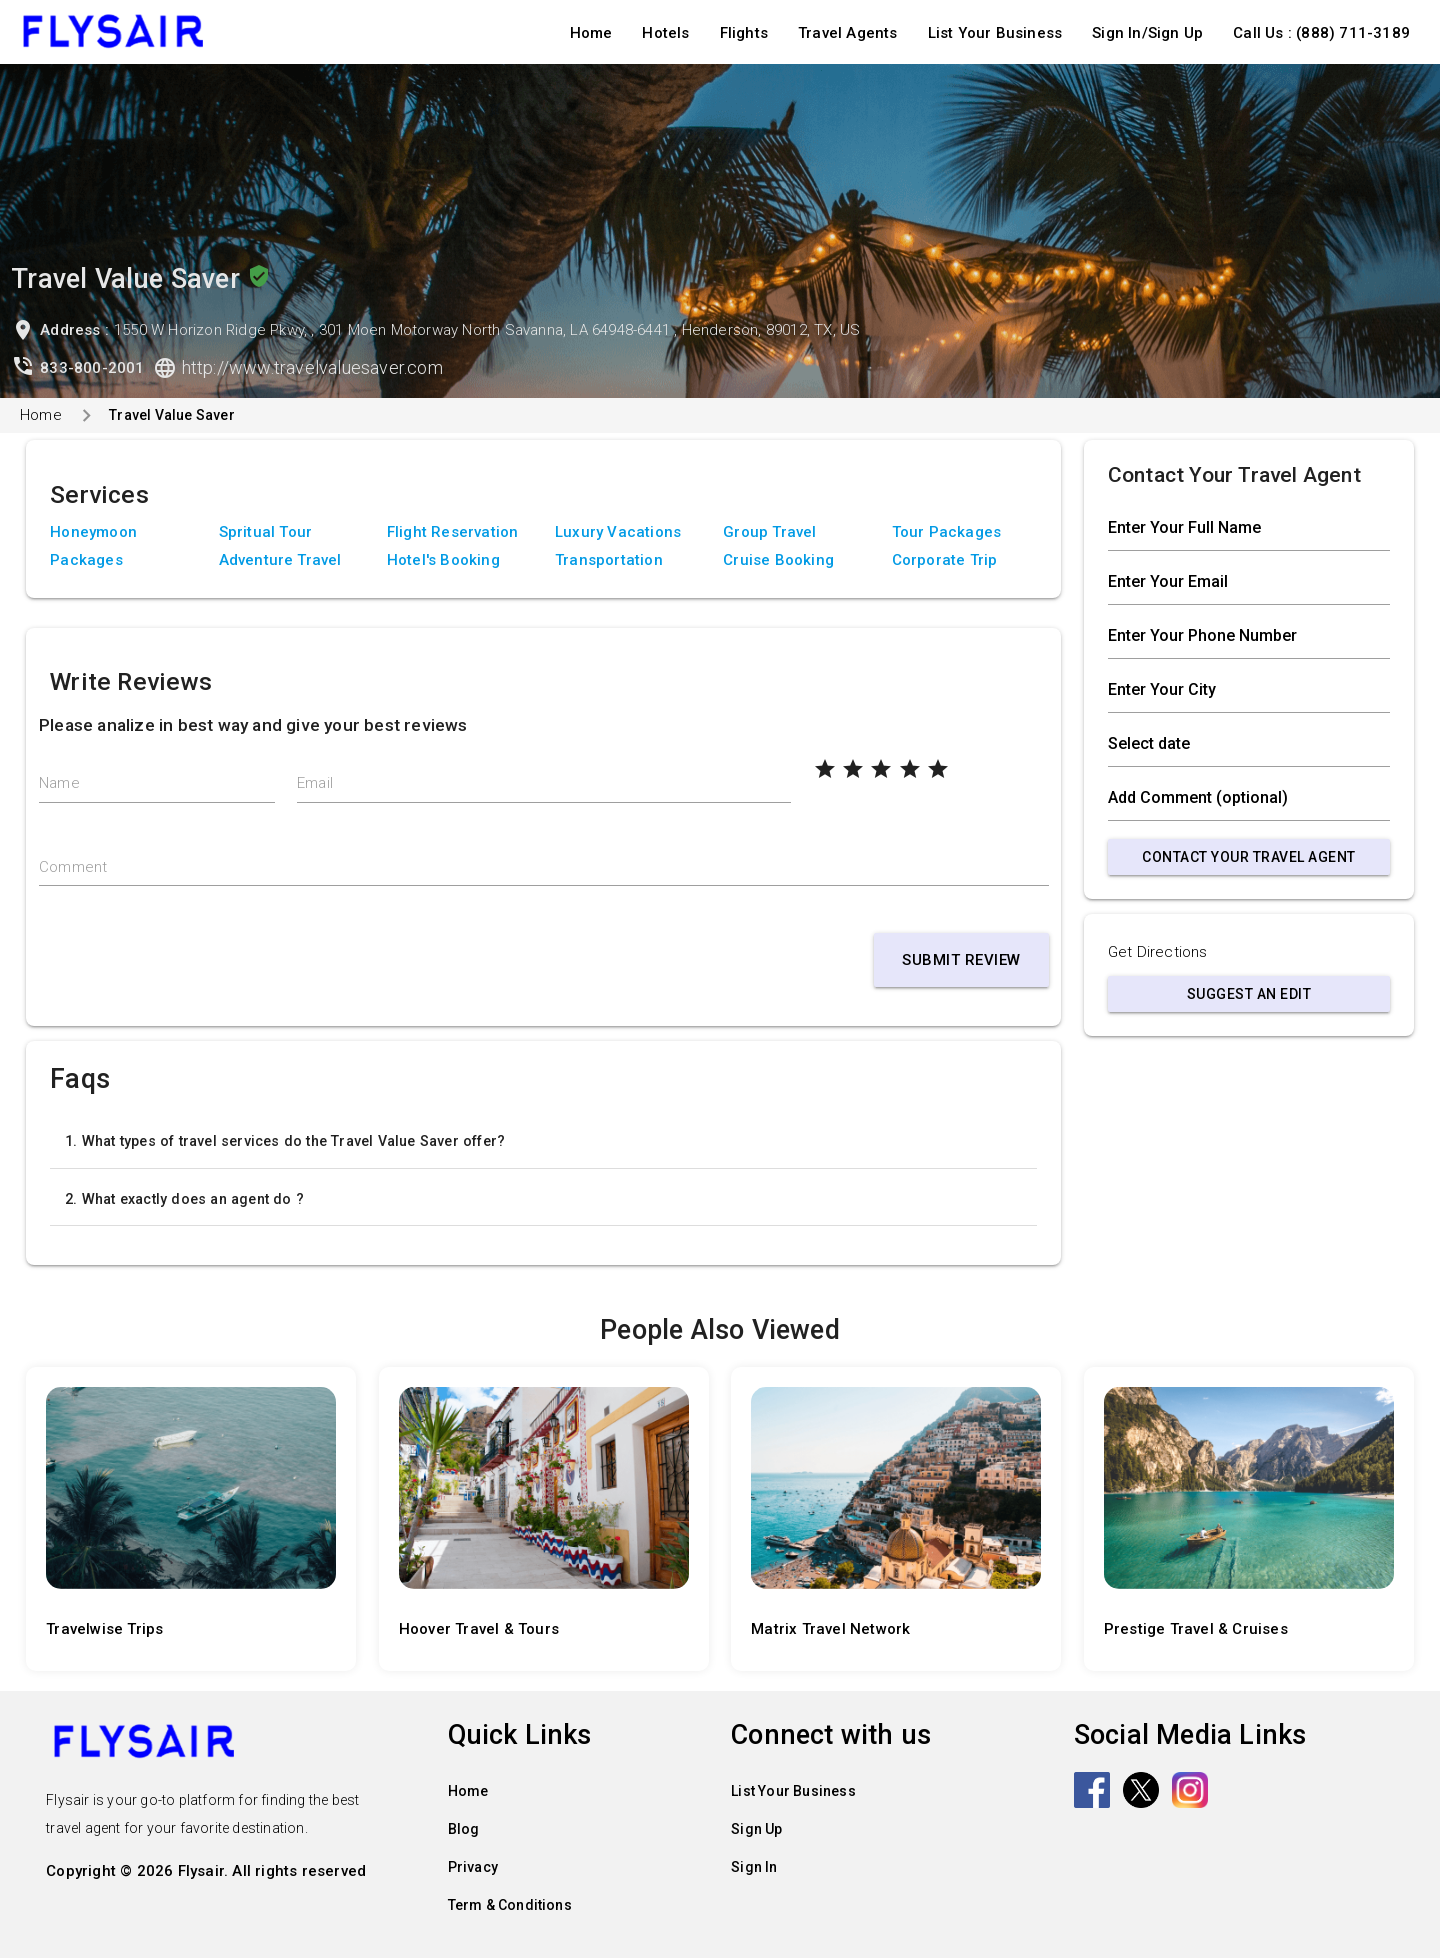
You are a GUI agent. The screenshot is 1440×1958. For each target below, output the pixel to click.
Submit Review (961, 960)
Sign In (754, 1867)
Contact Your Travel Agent (1249, 857)
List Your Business (995, 33)
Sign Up (756, 1829)
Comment (73, 867)
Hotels (665, 33)
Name (59, 783)
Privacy (473, 1867)
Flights (744, 33)
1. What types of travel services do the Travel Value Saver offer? (285, 1141)
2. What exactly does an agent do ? (184, 1199)
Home (591, 33)
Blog (464, 1829)
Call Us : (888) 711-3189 (1321, 33)
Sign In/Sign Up (1147, 33)
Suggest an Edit (1249, 994)
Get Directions (1158, 952)
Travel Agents (848, 33)
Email (315, 783)
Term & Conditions (510, 1905)
